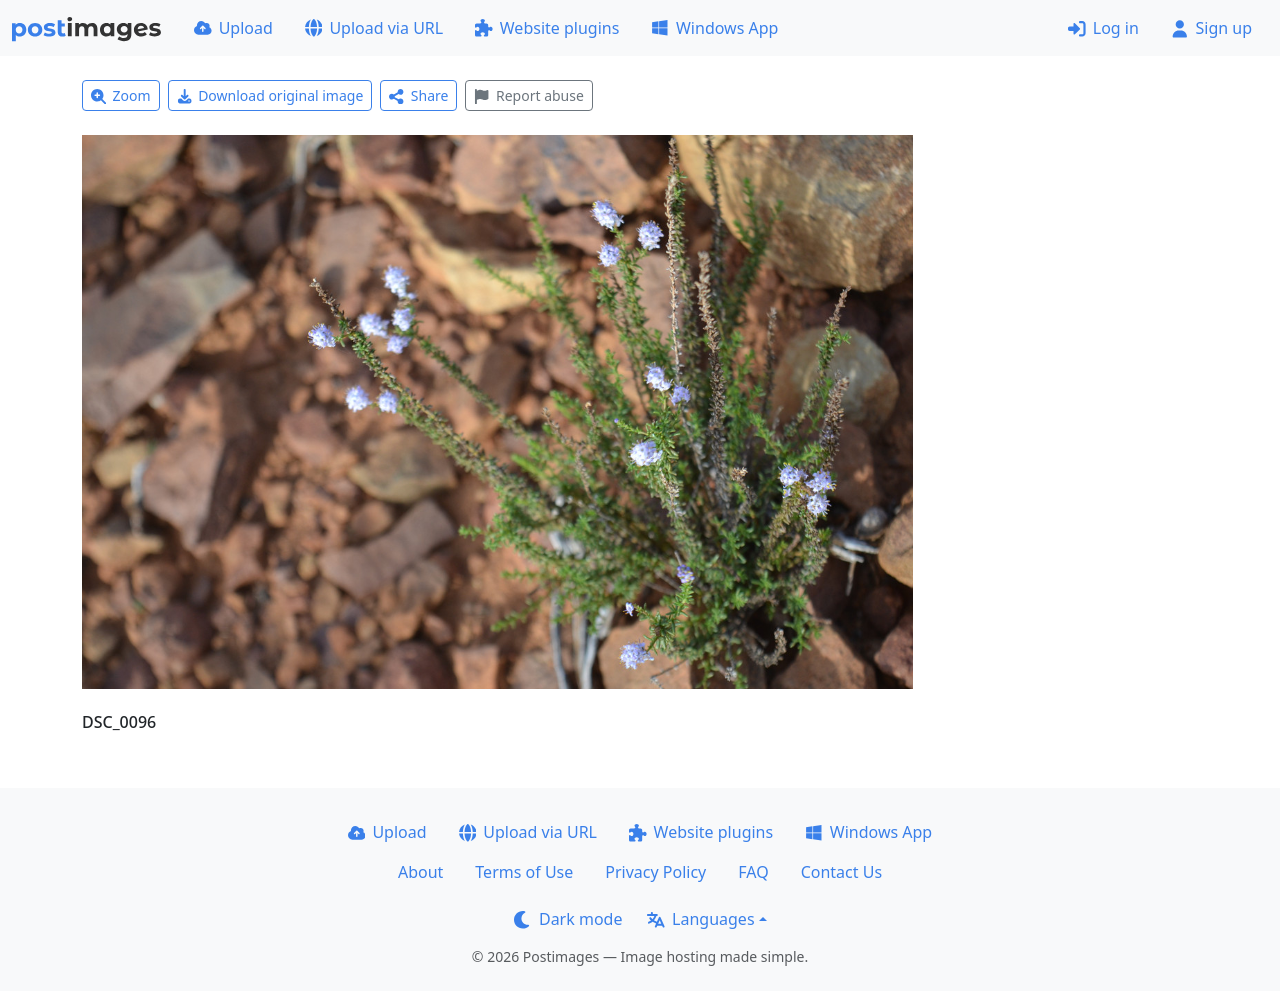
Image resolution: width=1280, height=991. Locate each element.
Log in (1103, 28)
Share (418, 95)
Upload (233, 28)
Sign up (1211, 28)
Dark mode (568, 919)
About (420, 872)
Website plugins (547, 28)
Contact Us (841, 872)
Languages (700, 919)
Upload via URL (374, 28)
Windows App (714, 28)
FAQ (753, 872)
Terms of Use (524, 872)
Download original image (270, 95)
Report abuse (528, 95)
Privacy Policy (655, 872)
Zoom (121, 95)
